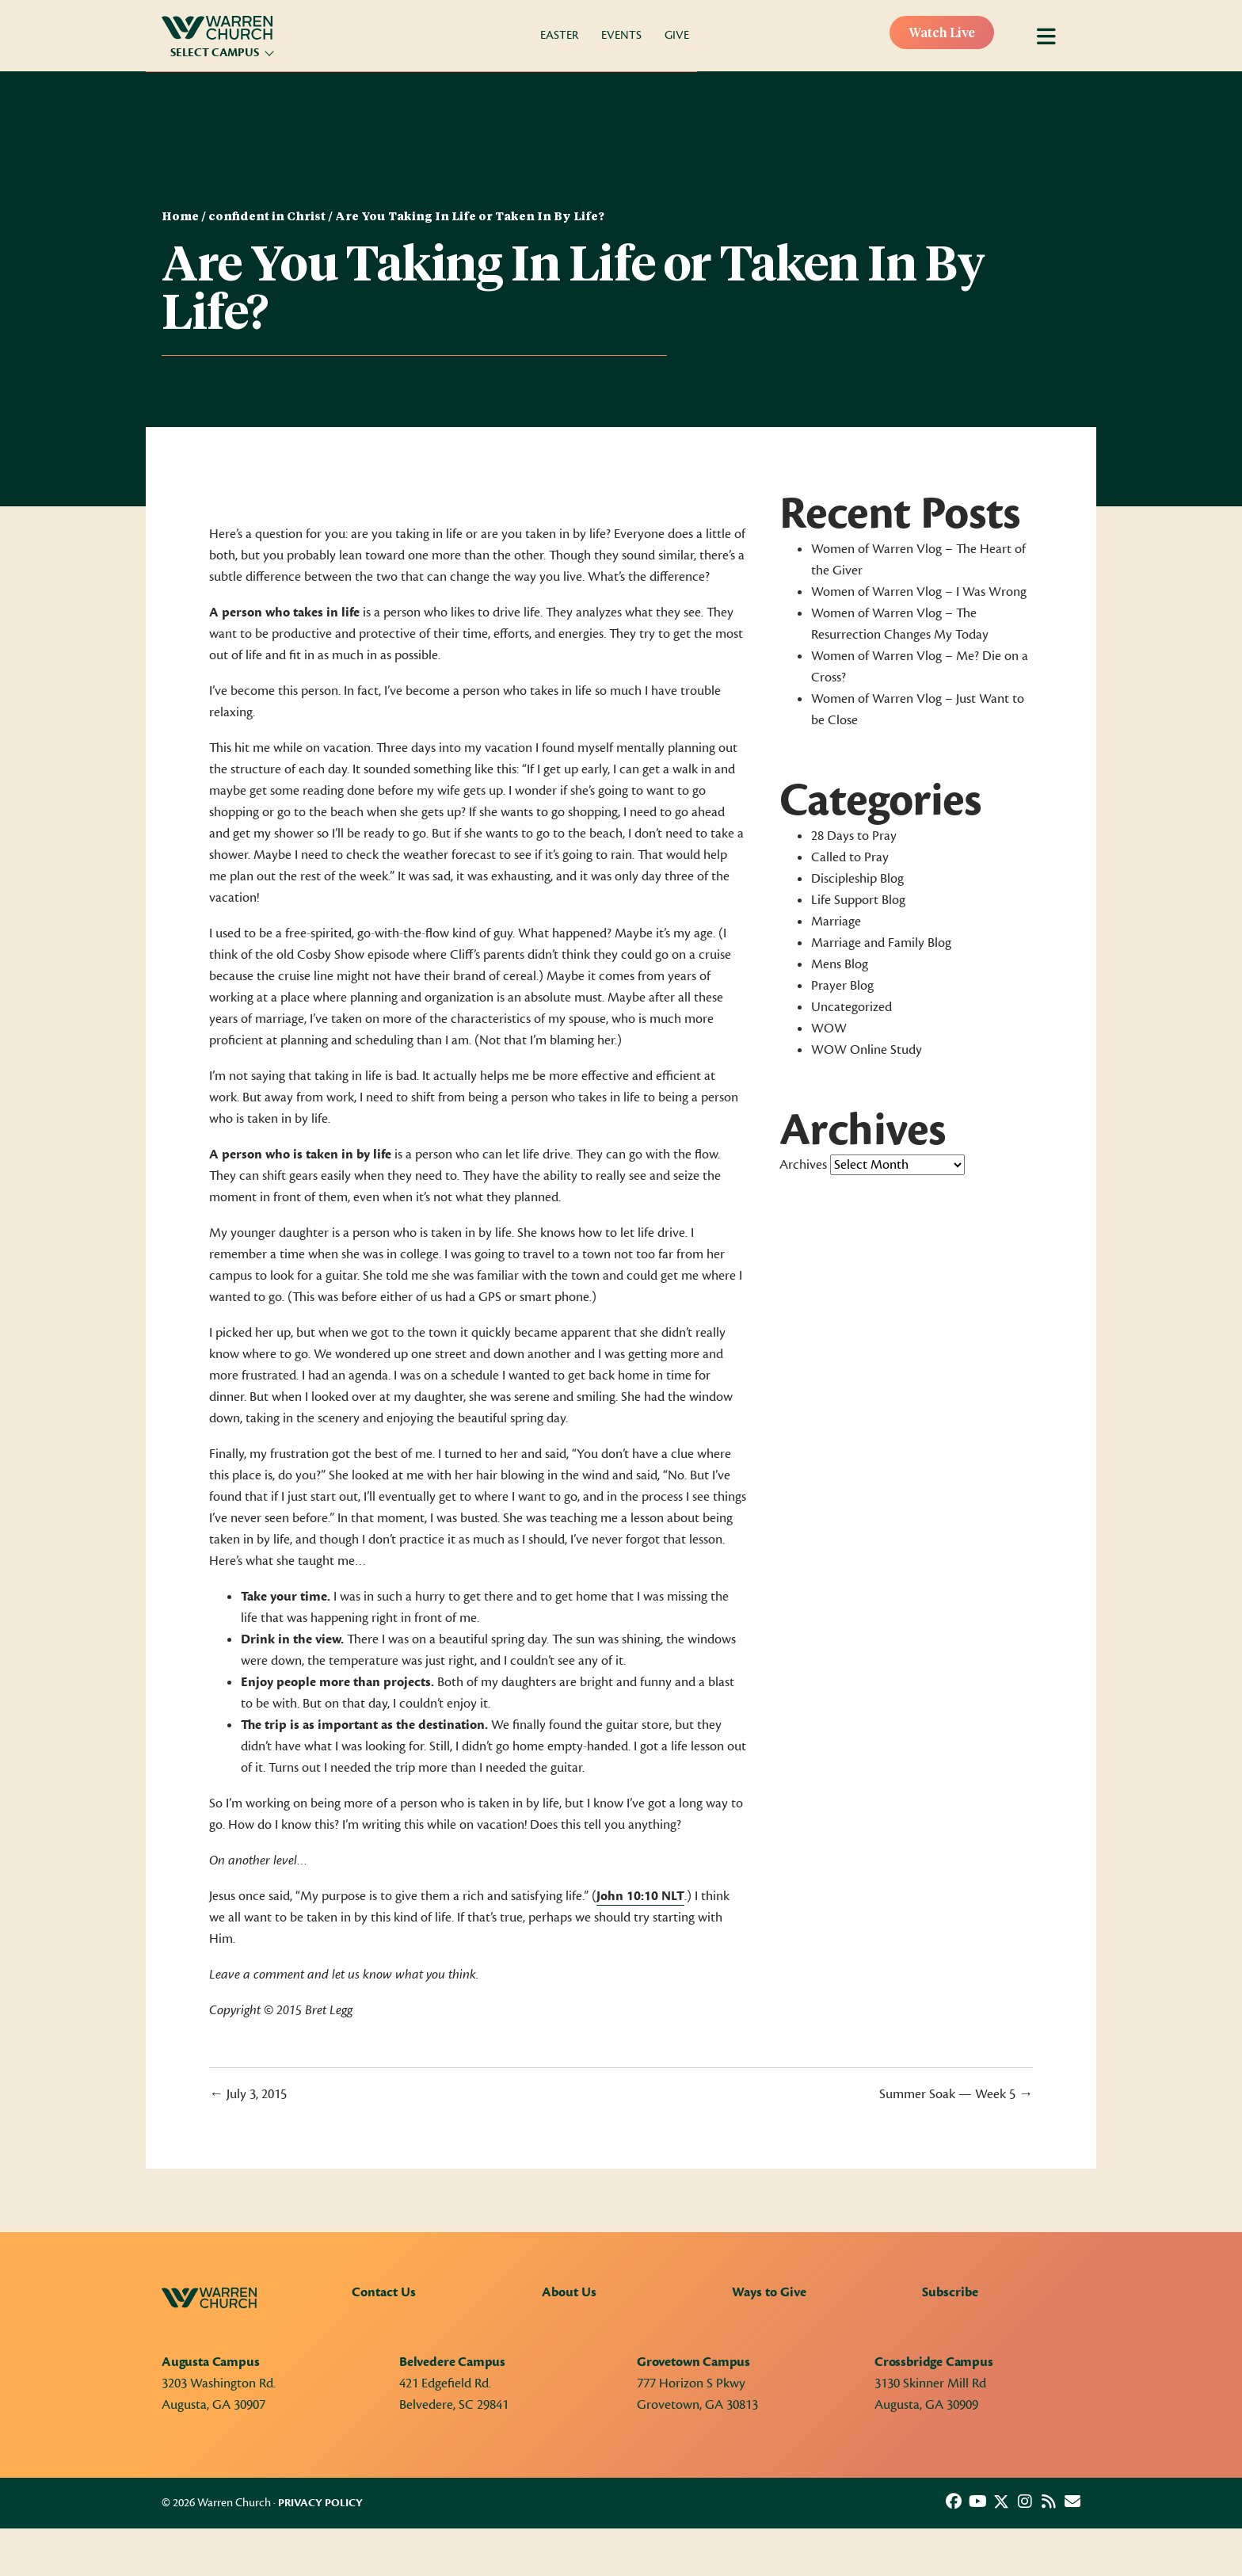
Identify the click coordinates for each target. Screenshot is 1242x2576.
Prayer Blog (842, 985)
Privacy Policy (320, 2503)
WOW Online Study (866, 1050)
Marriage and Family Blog (881, 943)
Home (180, 217)
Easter (559, 35)
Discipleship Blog (857, 878)
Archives (803, 1165)
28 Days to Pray (854, 836)
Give (677, 35)
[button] (954, 2501)
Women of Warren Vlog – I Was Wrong (919, 592)
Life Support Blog (858, 900)
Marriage (836, 921)
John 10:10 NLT (640, 1896)
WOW (829, 1028)
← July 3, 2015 (248, 2094)
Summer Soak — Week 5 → (956, 2094)
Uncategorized (851, 1007)
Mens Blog (839, 964)
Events (621, 35)
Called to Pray (850, 857)
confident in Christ (267, 217)
